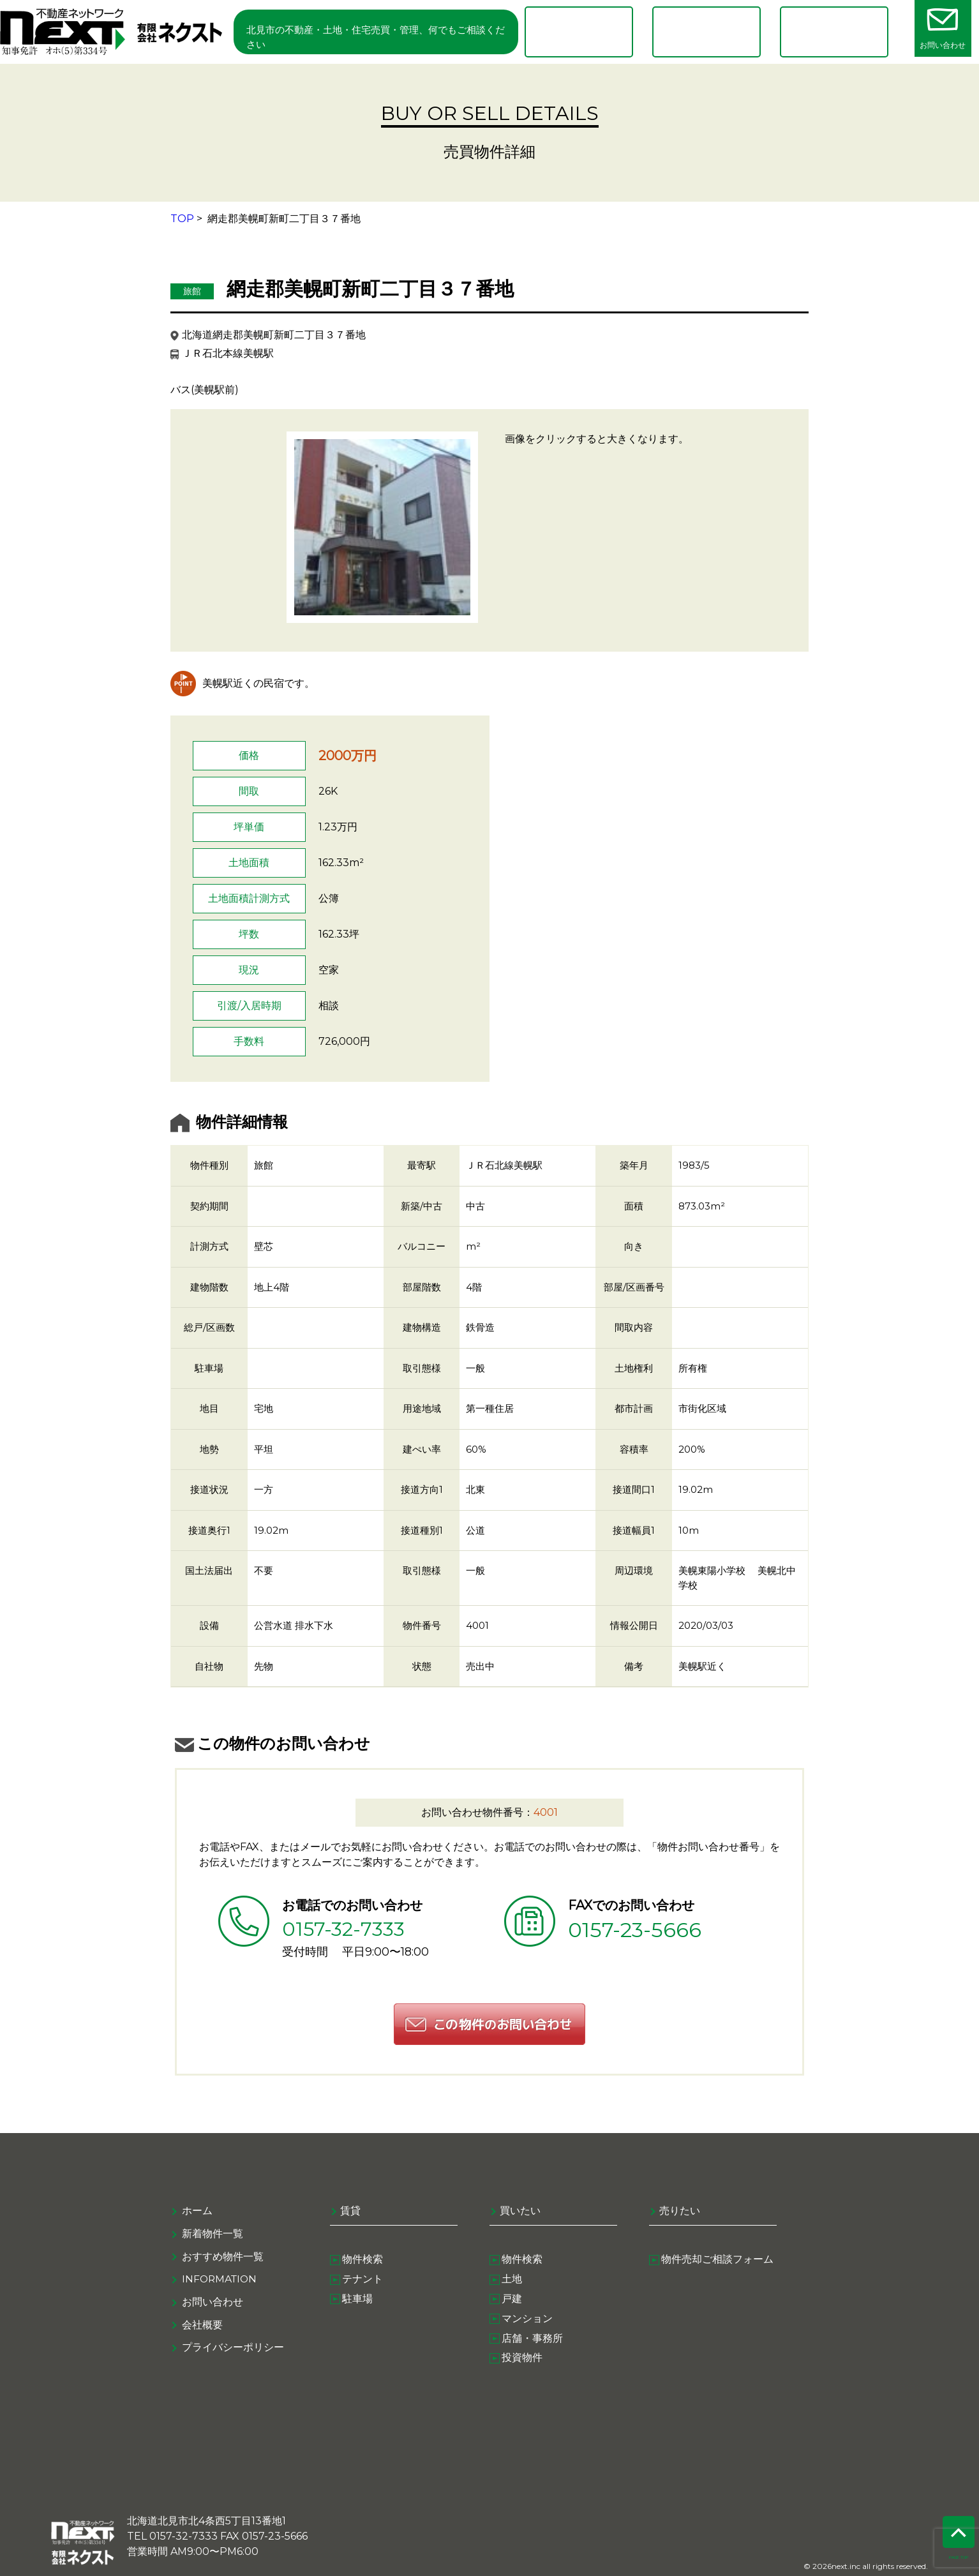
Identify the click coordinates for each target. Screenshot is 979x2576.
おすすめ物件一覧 (223, 2258)
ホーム (197, 2212)
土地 (512, 2282)
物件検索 (363, 2262)
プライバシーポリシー (233, 2350)
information (221, 2281)
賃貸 (350, 2212)
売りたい (679, 2212)
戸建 (512, 2302)
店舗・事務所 (533, 2343)
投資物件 (522, 2364)
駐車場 (358, 2302)
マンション (527, 2323)
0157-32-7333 (346, 1929)
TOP (182, 219)
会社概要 (202, 2327)
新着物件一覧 (212, 2235)
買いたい (520, 2212)
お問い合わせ (212, 2304)
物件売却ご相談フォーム (718, 2262)
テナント (363, 2282)
